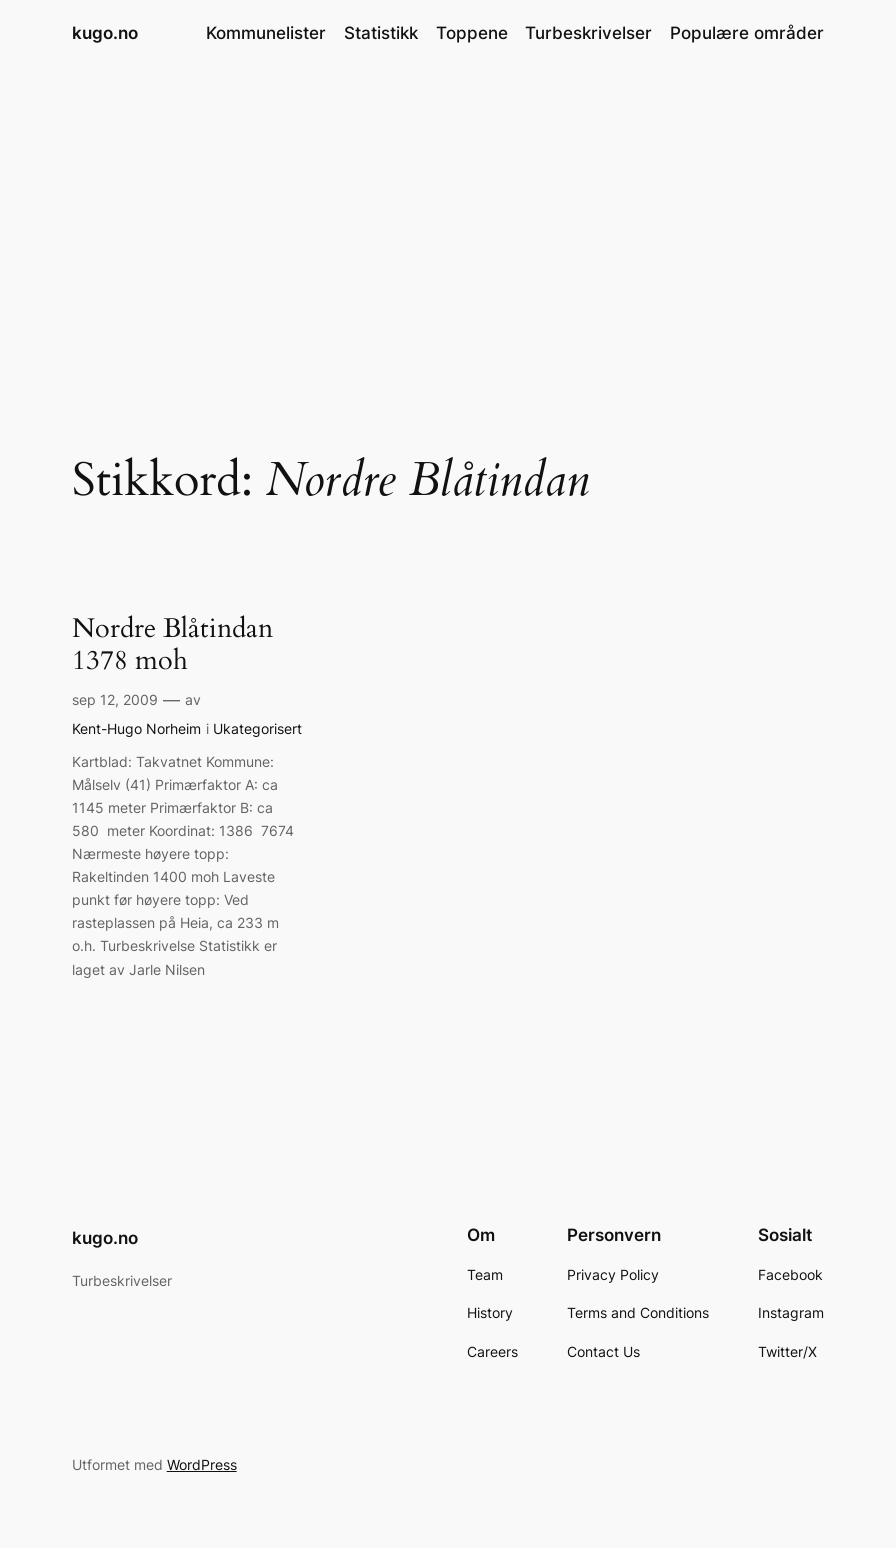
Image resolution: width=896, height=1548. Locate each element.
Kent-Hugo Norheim (136, 728)
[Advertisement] (448, 226)
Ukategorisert (257, 728)
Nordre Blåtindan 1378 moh (172, 645)
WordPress (202, 1464)
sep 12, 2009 (115, 699)
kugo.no (105, 32)
